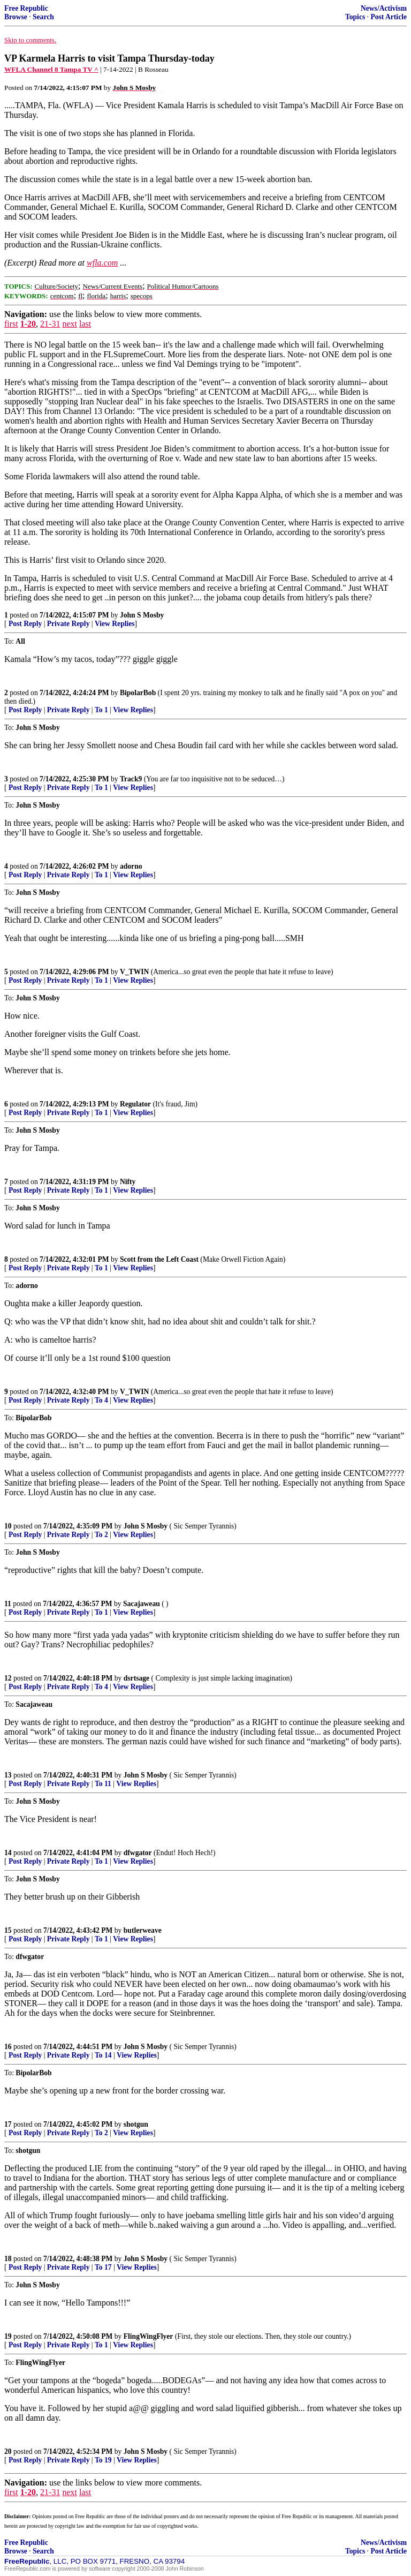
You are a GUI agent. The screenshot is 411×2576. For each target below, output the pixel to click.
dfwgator (138, 1853)
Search (43, 17)
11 (7, 1604)
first (11, 323)
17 (8, 2124)
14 (8, 1853)
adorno (131, 866)
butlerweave (143, 1930)
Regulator (135, 1104)
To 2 (101, 1535)
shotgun (136, 2124)
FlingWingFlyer (148, 2336)
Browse (15, 17)
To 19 (103, 2460)
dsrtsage (136, 1678)
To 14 (103, 2055)
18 (8, 2259)
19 (8, 2336)
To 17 (103, 2267)
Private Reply (68, 624)
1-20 (28, 323)
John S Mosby (142, 615)
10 (8, 1526)
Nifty (127, 1182)
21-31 (50, 323)
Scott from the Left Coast (159, 1259)
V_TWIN (134, 972)
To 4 (101, 1400)
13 (8, 1775)
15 (8, 1930)
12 (8, 1678)
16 (8, 2047)
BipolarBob (138, 693)
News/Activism (384, 8)
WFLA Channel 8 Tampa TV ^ (51, 69)
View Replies (115, 624)
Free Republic (26, 8)
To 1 (101, 710)
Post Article (388, 17)
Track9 (131, 779)
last (85, 323)
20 (8, 2451)
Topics (355, 17)
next (69, 323)
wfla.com (102, 262)
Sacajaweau (141, 1604)
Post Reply (25, 624)
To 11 (103, 1784)
